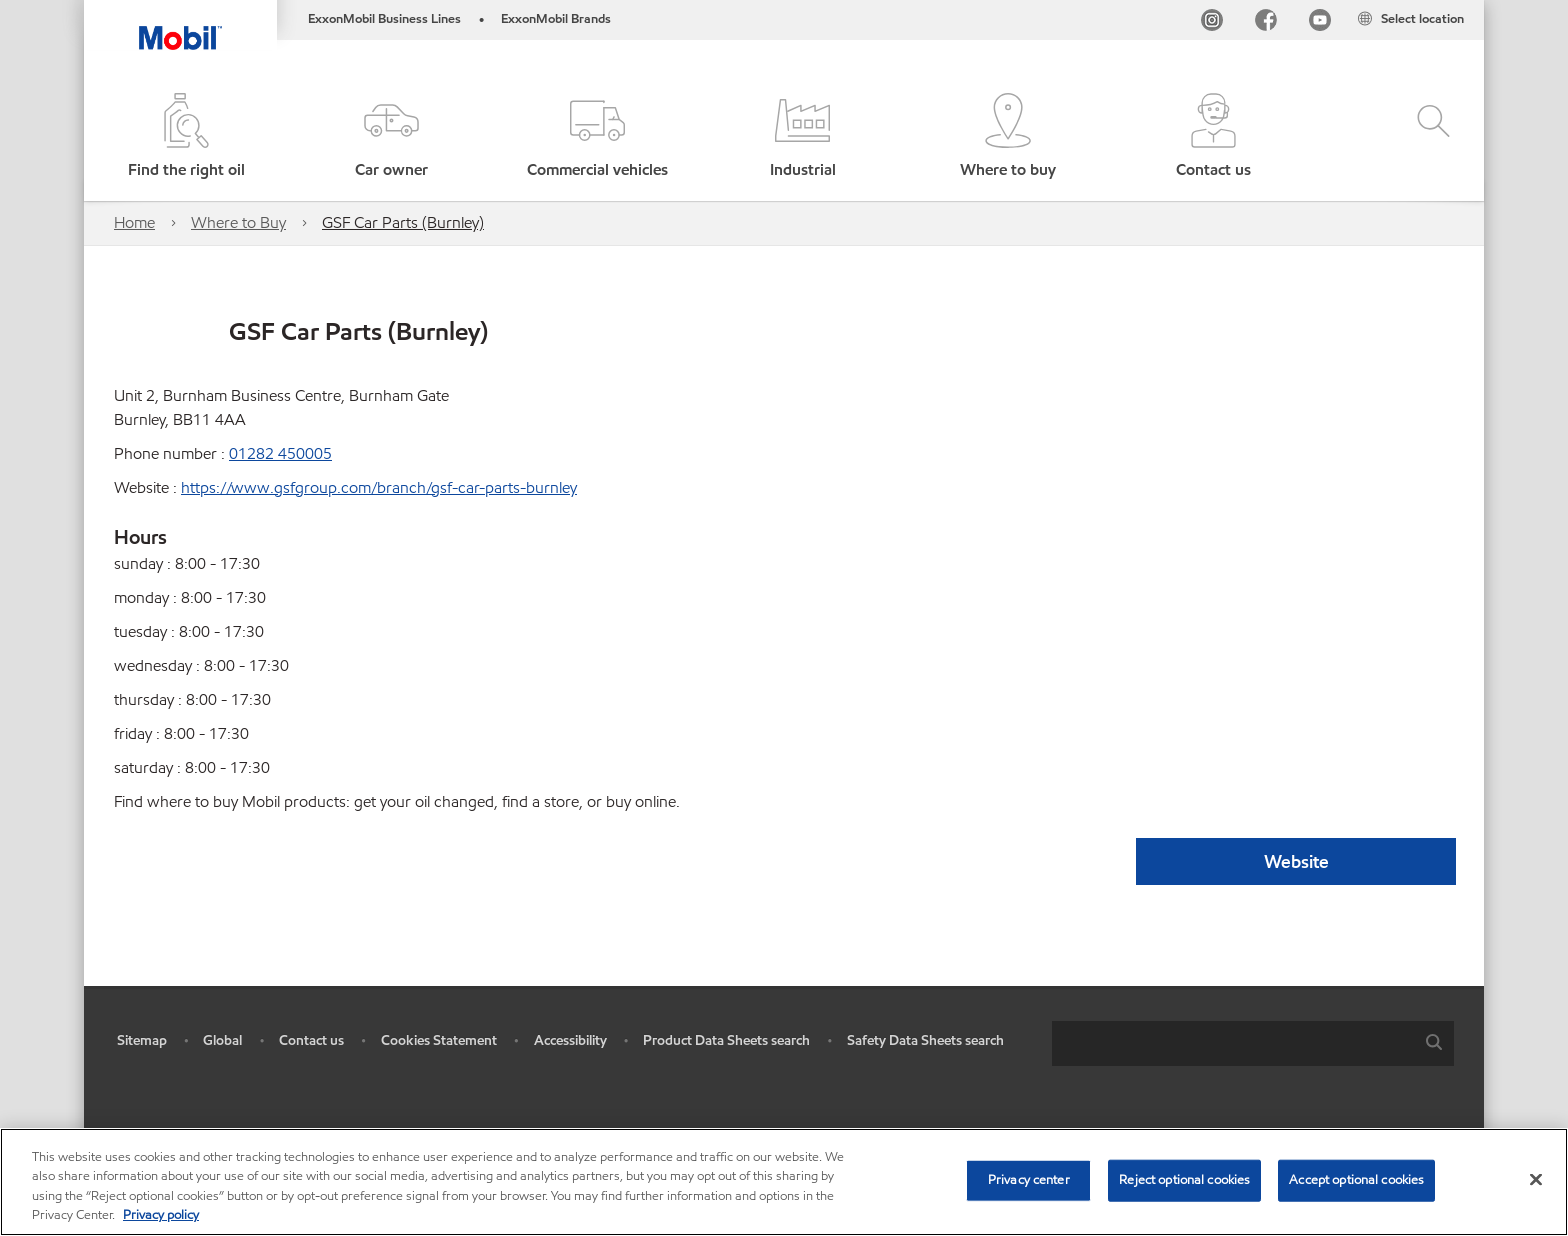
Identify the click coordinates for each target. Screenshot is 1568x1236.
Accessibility (570, 1040)
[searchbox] (1233, 1043)
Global (222, 1040)
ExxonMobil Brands (556, 19)
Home (134, 222)
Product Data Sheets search (726, 1040)
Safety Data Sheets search (925, 1040)
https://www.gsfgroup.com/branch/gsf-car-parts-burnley (379, 487)
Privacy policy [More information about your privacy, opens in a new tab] (161, 1215)
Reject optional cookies (1184, 1180)
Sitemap (142, 1040)
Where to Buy (238, 222)
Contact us (311, 1040)
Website (1296, 861)
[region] (784, 1182)
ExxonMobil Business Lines (384, 19)
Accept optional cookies (1356, 1180)
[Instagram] (1212, 23)
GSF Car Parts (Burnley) (403, 222)
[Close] (1536, 1179)
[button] (391, 137)
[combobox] (1253, 1043)
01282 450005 (280, 453)
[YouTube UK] (1320, 23)
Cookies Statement (439, 1040)
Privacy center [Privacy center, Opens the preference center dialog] (1029, 1180)
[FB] (1266, 23)
